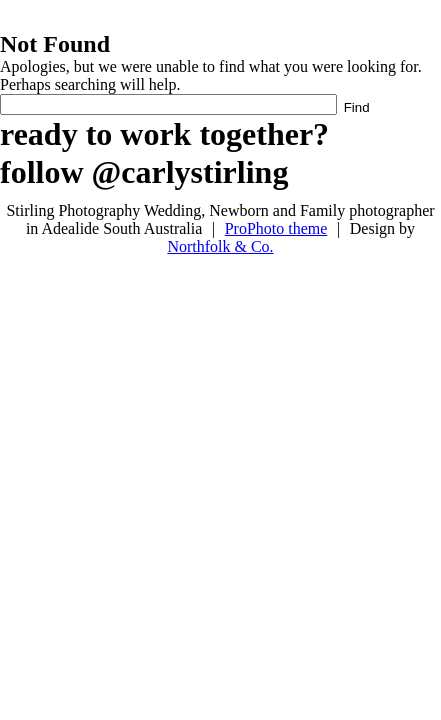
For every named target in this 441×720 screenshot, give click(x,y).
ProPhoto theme (276, 228)
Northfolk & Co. (220, 246)
